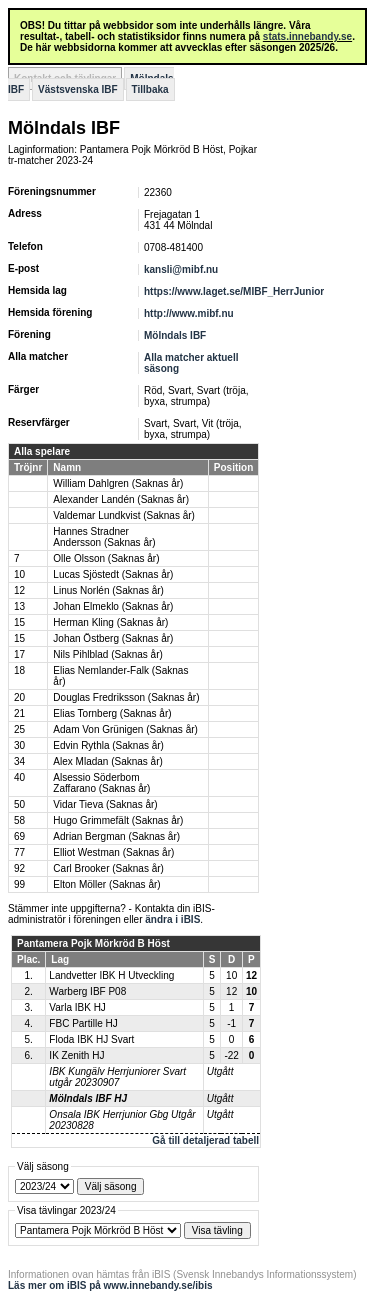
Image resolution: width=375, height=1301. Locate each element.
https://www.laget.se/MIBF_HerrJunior (234, 291)
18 (19, 670)
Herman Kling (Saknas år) (110, 622)
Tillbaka (150, 89)
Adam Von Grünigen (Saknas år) (125, 729)
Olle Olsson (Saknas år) (106, 558)
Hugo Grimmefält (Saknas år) (118, 820)
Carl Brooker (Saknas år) (108, 868)
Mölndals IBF (175, 335)
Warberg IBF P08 (87, 991)
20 (19, 697)
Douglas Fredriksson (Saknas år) (126, 697)
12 (19, 590)
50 (19, 804)
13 (19, 606)
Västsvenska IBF (78, 89)
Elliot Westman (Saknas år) (113, 852)
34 (19, 761)
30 (19, 745)
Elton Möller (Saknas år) (106, 884)
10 (19, 574)
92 (19, 868)
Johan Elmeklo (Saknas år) (113, 606)
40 (19, 777)
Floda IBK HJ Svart (91, 1039)
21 (19, 713)
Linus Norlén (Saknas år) (108, 590)
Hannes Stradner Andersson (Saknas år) (104, 537)
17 (19, 654)
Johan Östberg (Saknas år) (113, 638)
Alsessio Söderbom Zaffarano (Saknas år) (101, 783)
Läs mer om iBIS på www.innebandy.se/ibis (110, 1285)
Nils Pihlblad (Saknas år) (108, 654)
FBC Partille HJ (83, 1023)
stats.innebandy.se (307, 36)
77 (19, 852)
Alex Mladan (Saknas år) (108, 761)
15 (19, 622)
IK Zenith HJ (76, 1055)
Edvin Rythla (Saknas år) (108, 745)
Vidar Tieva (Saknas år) (105, 804)
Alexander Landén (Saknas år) (121, 499)
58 (19, 820)
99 (19, 884)
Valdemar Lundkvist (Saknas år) (124, 515)
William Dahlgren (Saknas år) (118, 483)
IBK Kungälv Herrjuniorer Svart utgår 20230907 (117, 1077)
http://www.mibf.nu (189, 313)
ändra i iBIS (172, 919)
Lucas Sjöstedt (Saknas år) (113, 574)
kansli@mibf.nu (181, 269)
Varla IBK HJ (77, 1007)
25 (19, 729)
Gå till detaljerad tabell (205, 1140)
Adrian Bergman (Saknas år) (116, 836)
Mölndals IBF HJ (88, 1098)
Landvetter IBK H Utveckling (111, 975)
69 (19, 836)
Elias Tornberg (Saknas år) (112, 713)
